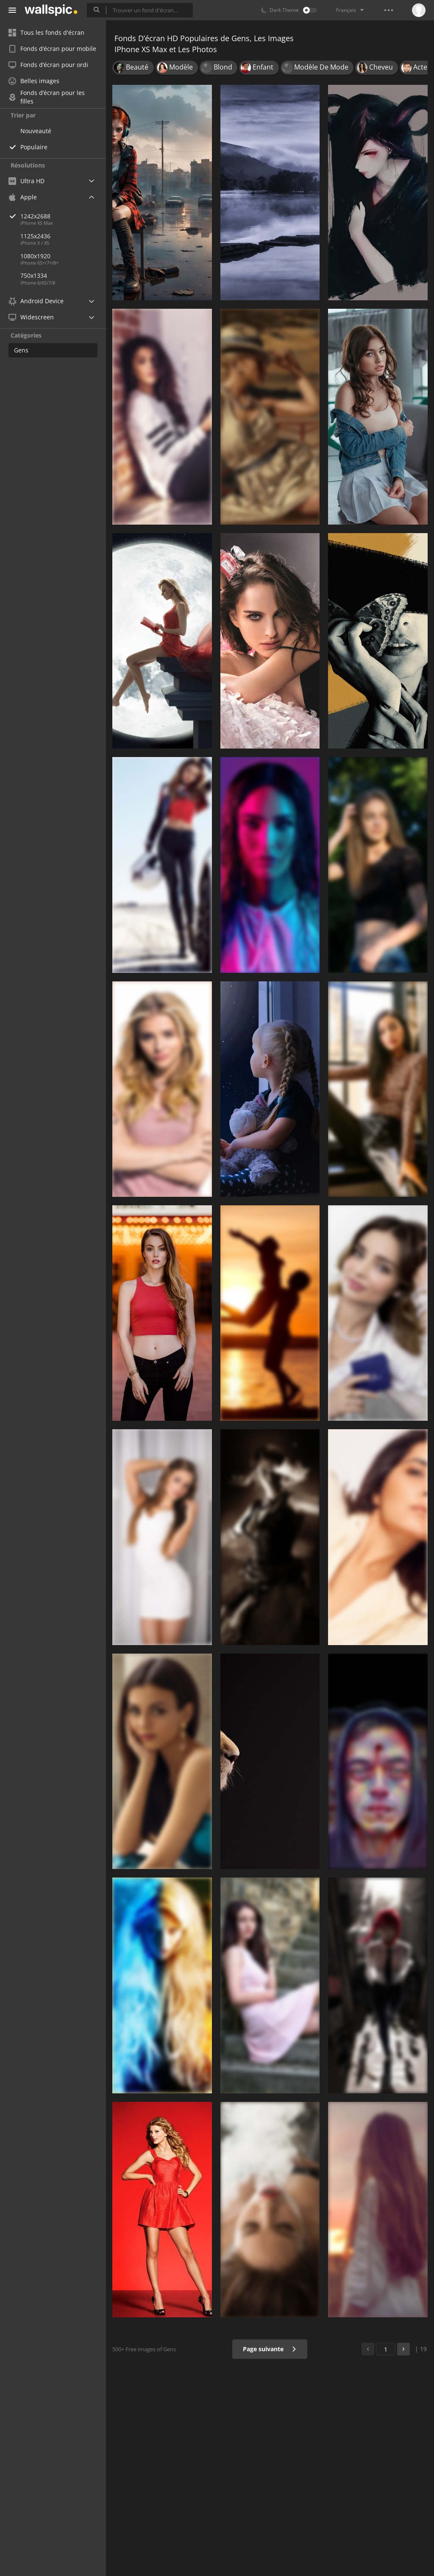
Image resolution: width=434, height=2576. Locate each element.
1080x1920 (35, 256)
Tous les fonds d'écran (46, 32)
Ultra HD (26, 181)
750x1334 (33, 275)
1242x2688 (63, 216)
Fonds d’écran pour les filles (46, 97)
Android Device (36, 301)
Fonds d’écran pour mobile (52, 49)
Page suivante (270, 2349)
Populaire (33, 147)
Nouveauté (35, 131)
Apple (22, 197)
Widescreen (31, 317)
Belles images (33, 81)
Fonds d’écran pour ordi (48, 65)
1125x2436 (35, 236)
